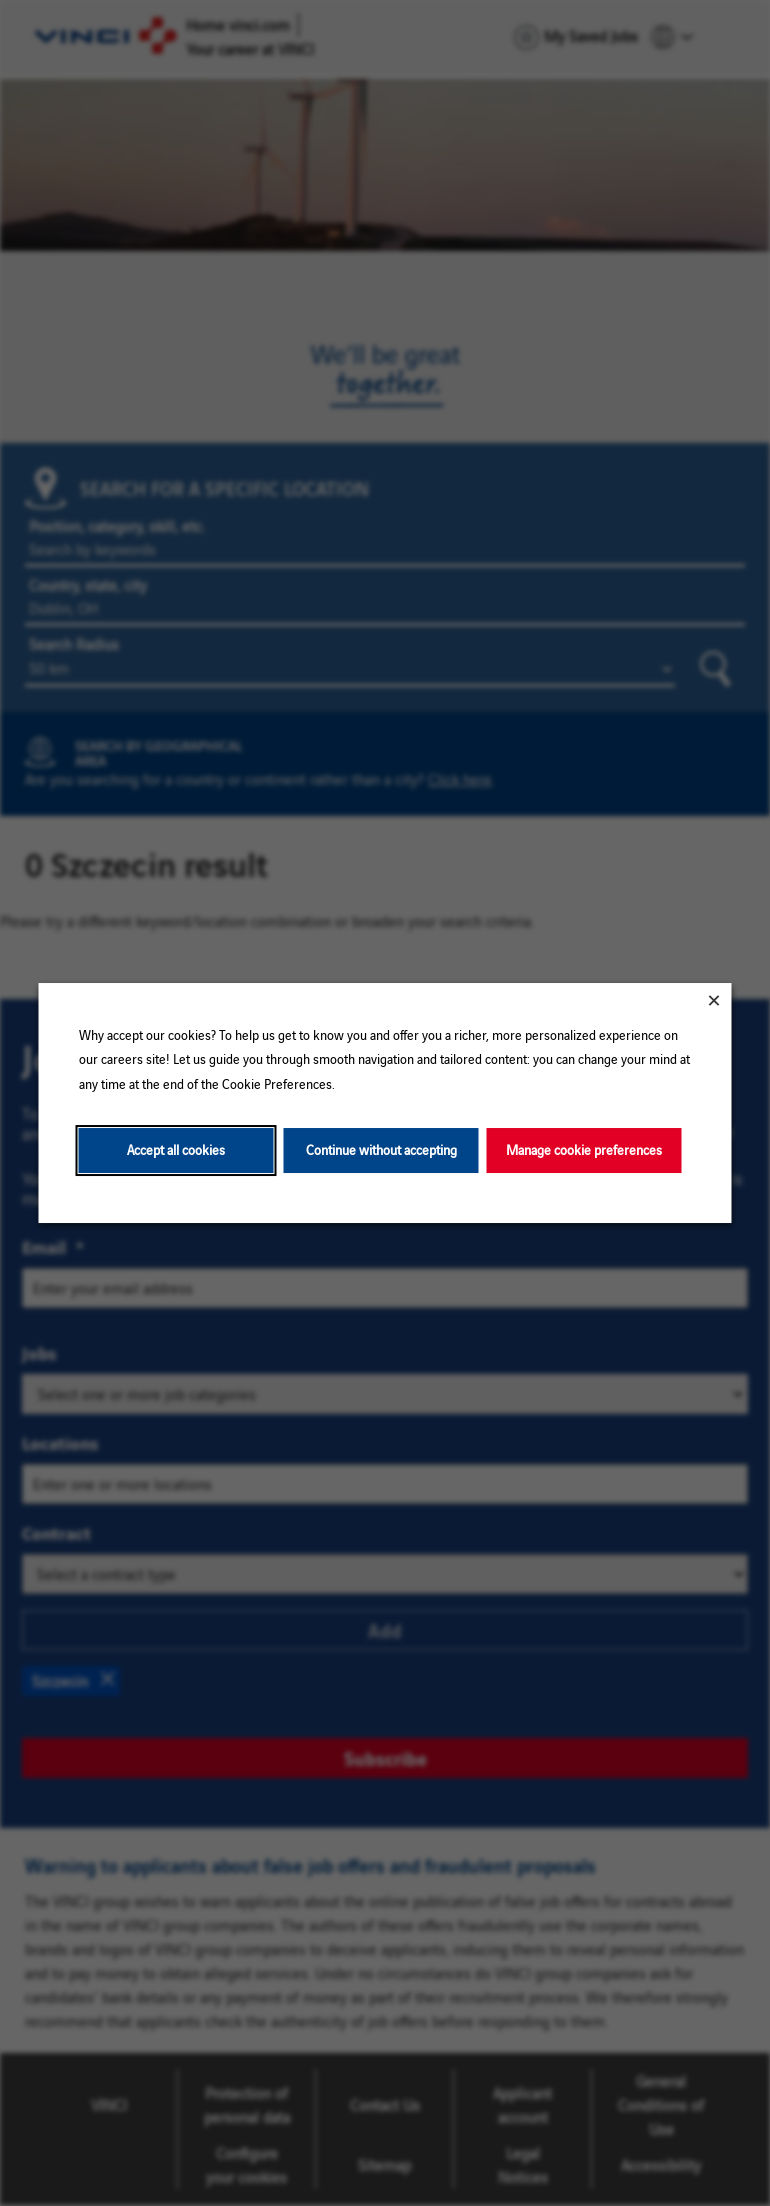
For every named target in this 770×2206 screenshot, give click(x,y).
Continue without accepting (381, 1149)
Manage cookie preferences (584, 1149)
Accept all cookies (176, 1149)
